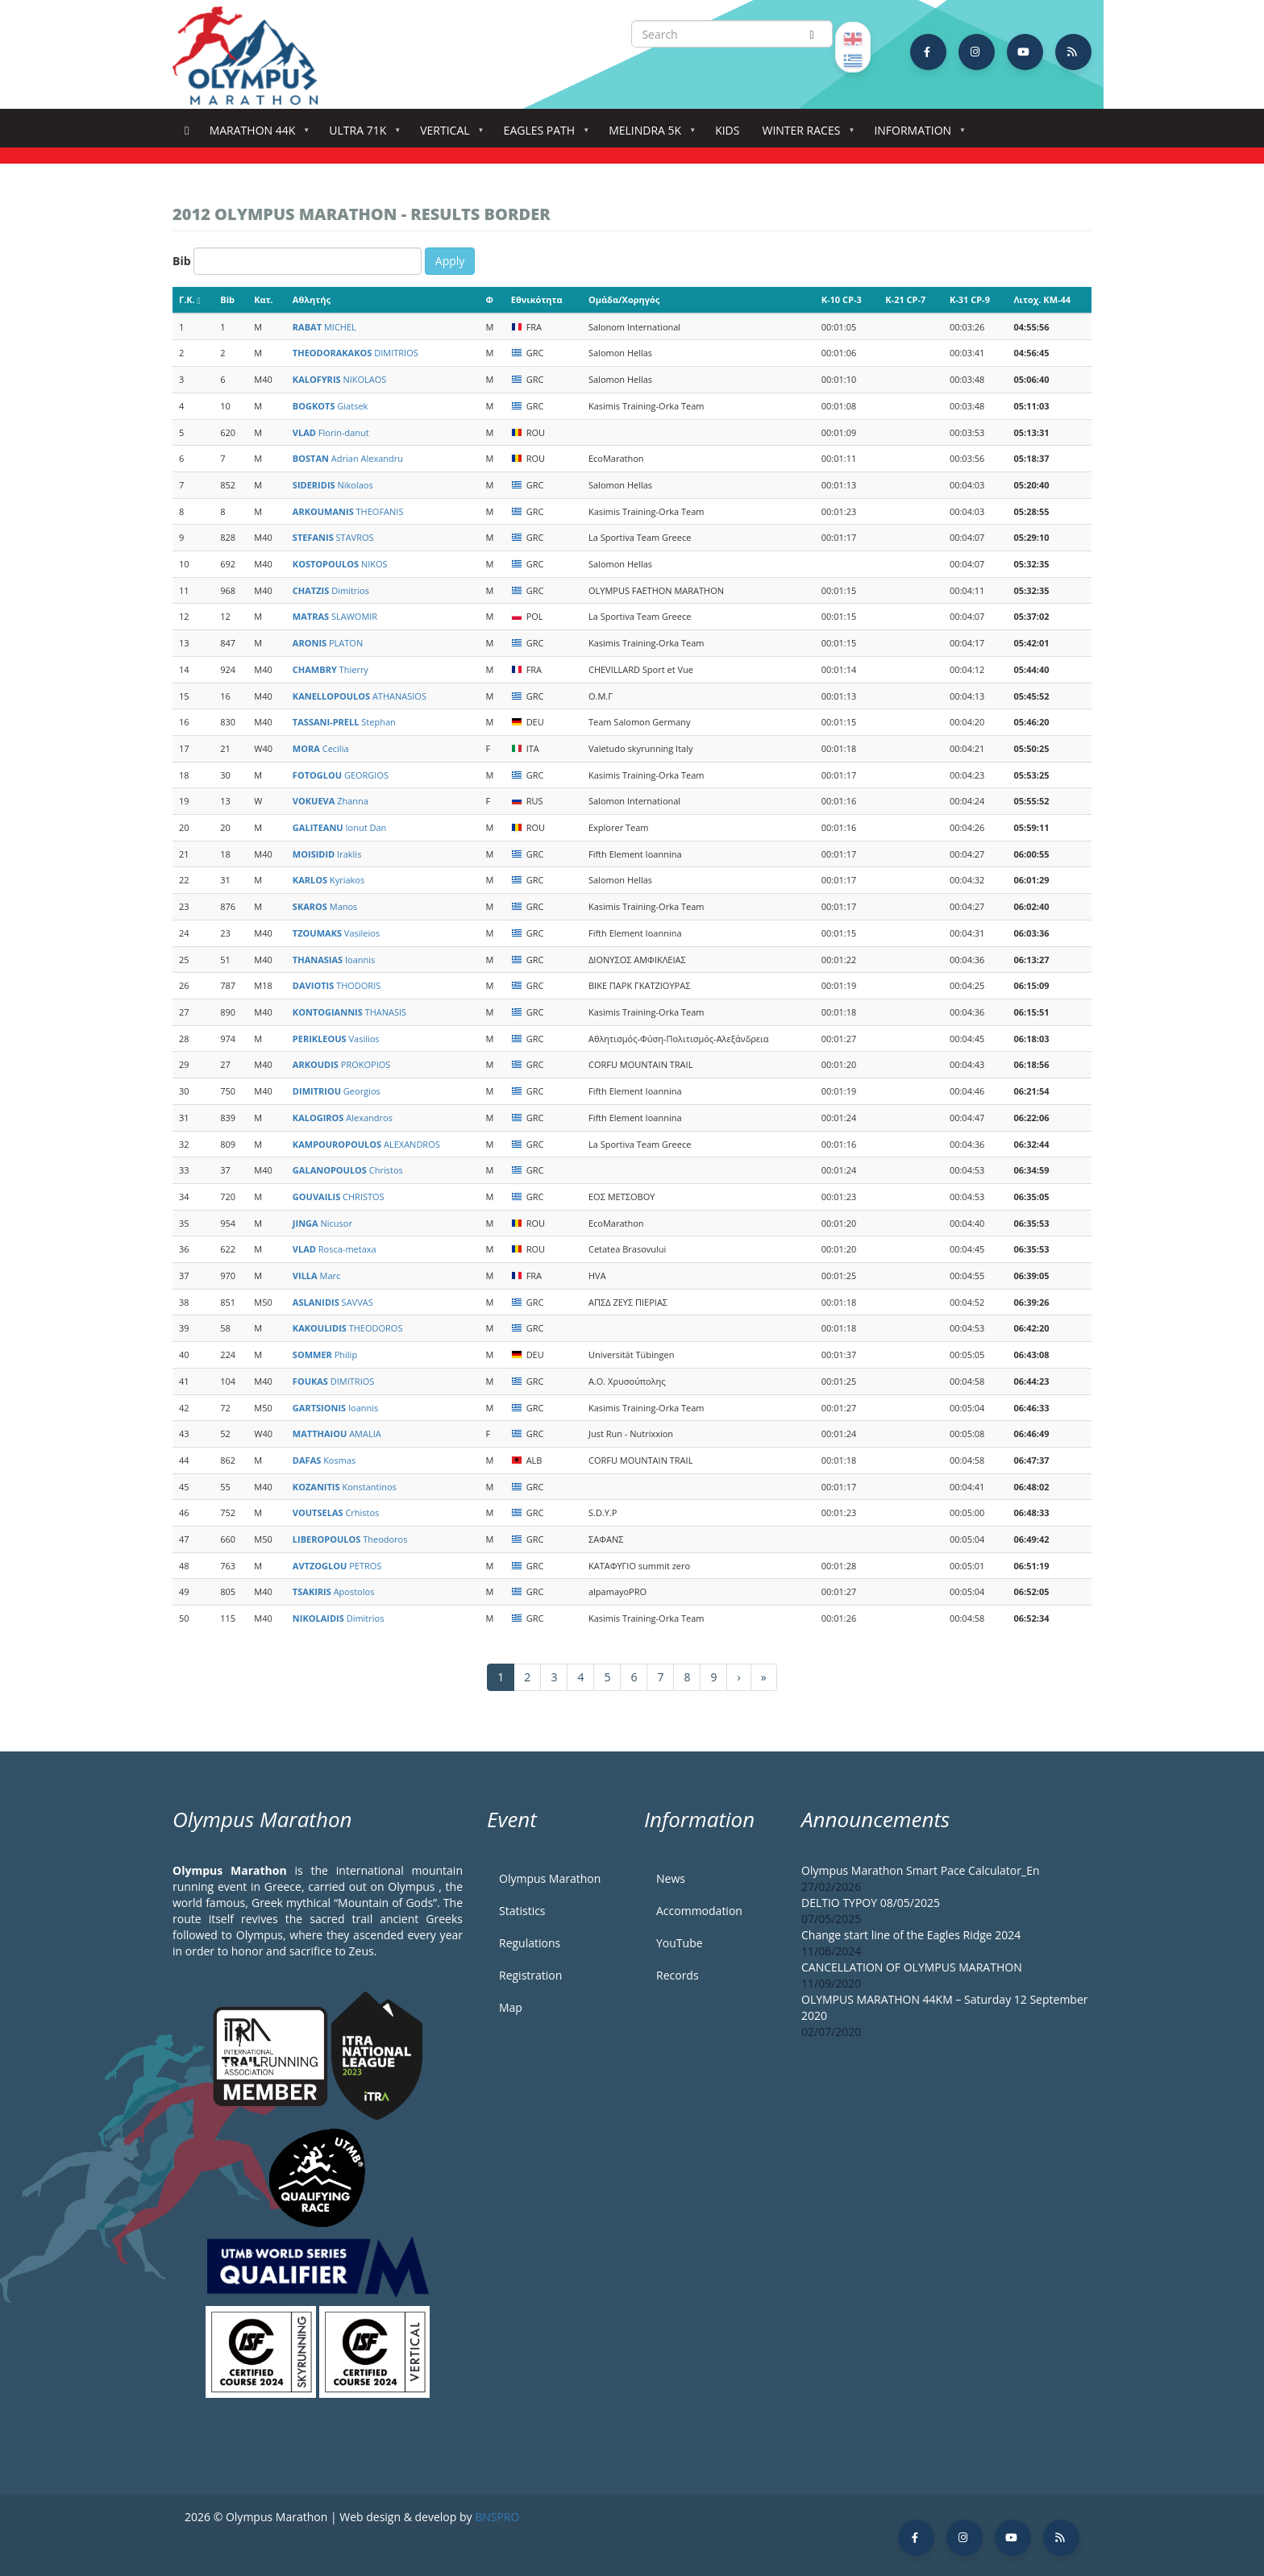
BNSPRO (497, 2516)
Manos (325, 906)
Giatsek (330, 406)
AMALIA (337, 1433)
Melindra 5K (648, 135)
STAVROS (333, 537)
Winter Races (804, 135)
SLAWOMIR (335, 616)
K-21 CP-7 (905, 299)
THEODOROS (348, 1328)
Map (510, 2007)
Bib (182, 260)
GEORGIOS (341, 775)
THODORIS (336, 985)
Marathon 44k (256, 135)
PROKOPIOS (341, 1064)
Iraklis (327, 854)
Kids (727, 130)
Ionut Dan (339, 827)
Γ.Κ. (190, 299)
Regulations (529, 1943)
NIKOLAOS (340, 379)
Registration (530, 1975)
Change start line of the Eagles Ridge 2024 (911, 1934)
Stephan (344, 722)
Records (677, 1975)
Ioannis (334, 960)
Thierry (330, 669)
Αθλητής (312, 299)
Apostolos (334, 1591)
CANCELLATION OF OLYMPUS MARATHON (911, 1967)
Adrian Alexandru (348, 458)
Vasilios (336, 1038)
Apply (450, 260)
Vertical (448, 135)
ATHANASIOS (359, 696)
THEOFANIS (348, 511)
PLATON (328, 643)
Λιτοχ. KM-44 (1042, 299)
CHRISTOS (339, 1196)
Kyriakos (328, 880)
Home (187, 131)
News (670, 1878)
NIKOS (340, 564)
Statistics (522, 1910)
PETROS (337, 1566)
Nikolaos (333, 485)
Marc (316, 1275)
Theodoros (350, 1539)
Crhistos (336, 1512)
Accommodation (699, 1910)
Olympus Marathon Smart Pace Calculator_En (920, 1870)
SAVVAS (333, 1302)
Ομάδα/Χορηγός (623, 299)
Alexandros (343, 1117)
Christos (348, 1170)
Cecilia (321, 748)
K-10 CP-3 (841, 299)
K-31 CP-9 (970, 299)
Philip (325, 1354)
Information (916, 135)
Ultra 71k (361, 135)
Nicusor (322, 1223)
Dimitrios (331, 590)
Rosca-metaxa (334, 1249)
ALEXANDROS (366, 1144)
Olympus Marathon (550, 1878)
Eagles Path (543, 135)
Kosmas (324, 1460)
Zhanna (330, 801)
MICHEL (324, 327)
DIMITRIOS (355, 353)
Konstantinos (345, 1487)
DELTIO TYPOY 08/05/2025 (870, 1902)
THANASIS (349, 1012)
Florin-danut (331, 432)
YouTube (679, 1943)
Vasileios (336, 933)
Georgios (336, 1091)
